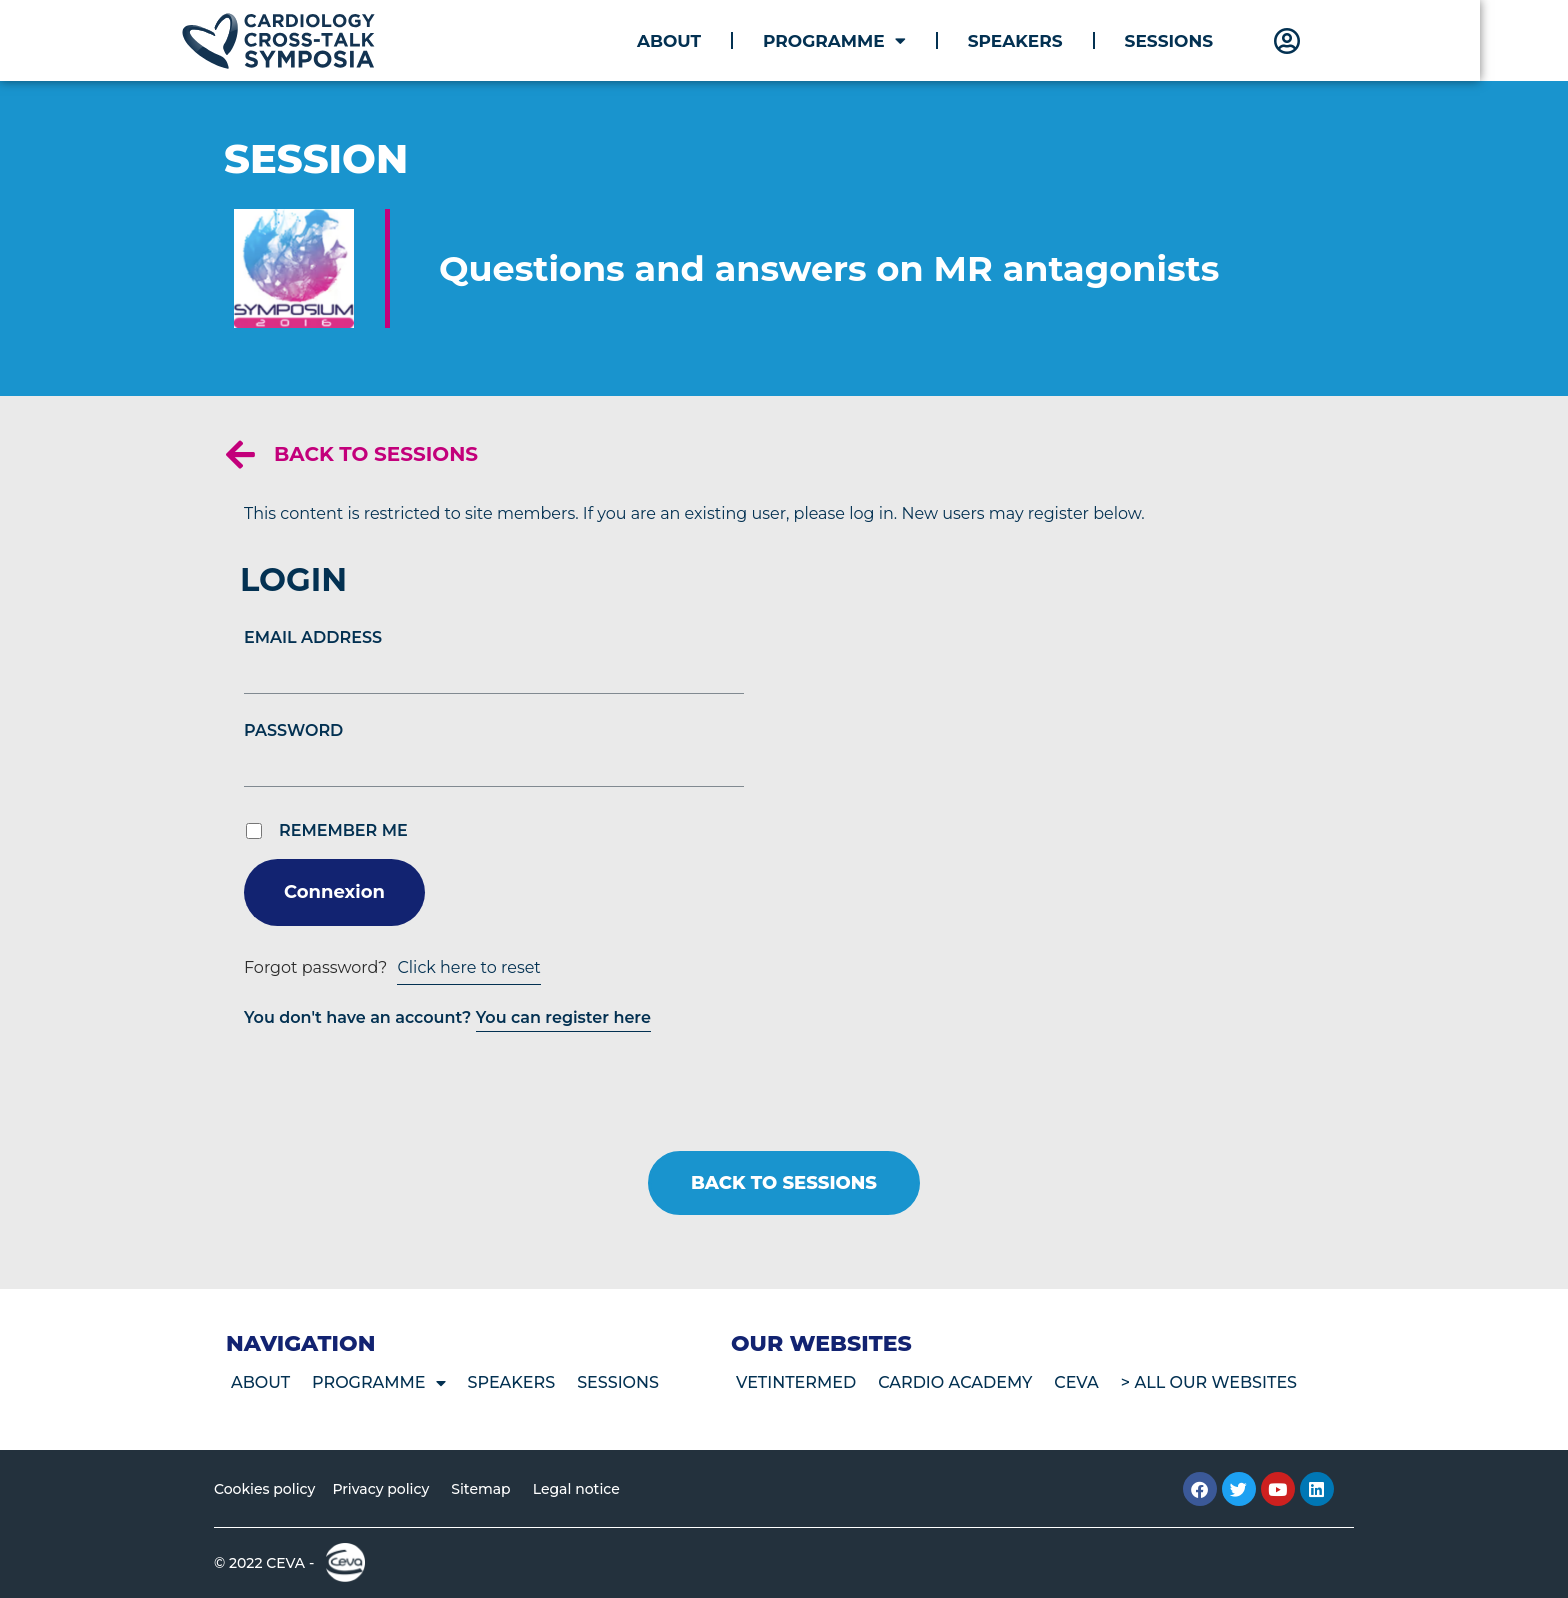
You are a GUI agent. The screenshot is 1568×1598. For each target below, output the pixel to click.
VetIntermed (796, 1382)
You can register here (563, 1017)
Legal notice (576, 1489)
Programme (878, 40)
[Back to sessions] (240, 454)
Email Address (313, 637)
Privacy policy (380, 1489)
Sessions (1213, 41)
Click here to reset (468, 967)
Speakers (1059, 41)
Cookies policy (264, 1489)
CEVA (1076, 1382)
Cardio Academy (955, 1382)
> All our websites (1209, 1382)
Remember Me (343, 831)
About (713, 41)
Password (293, 730)
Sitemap (480, 1489)
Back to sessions (376, 454)
